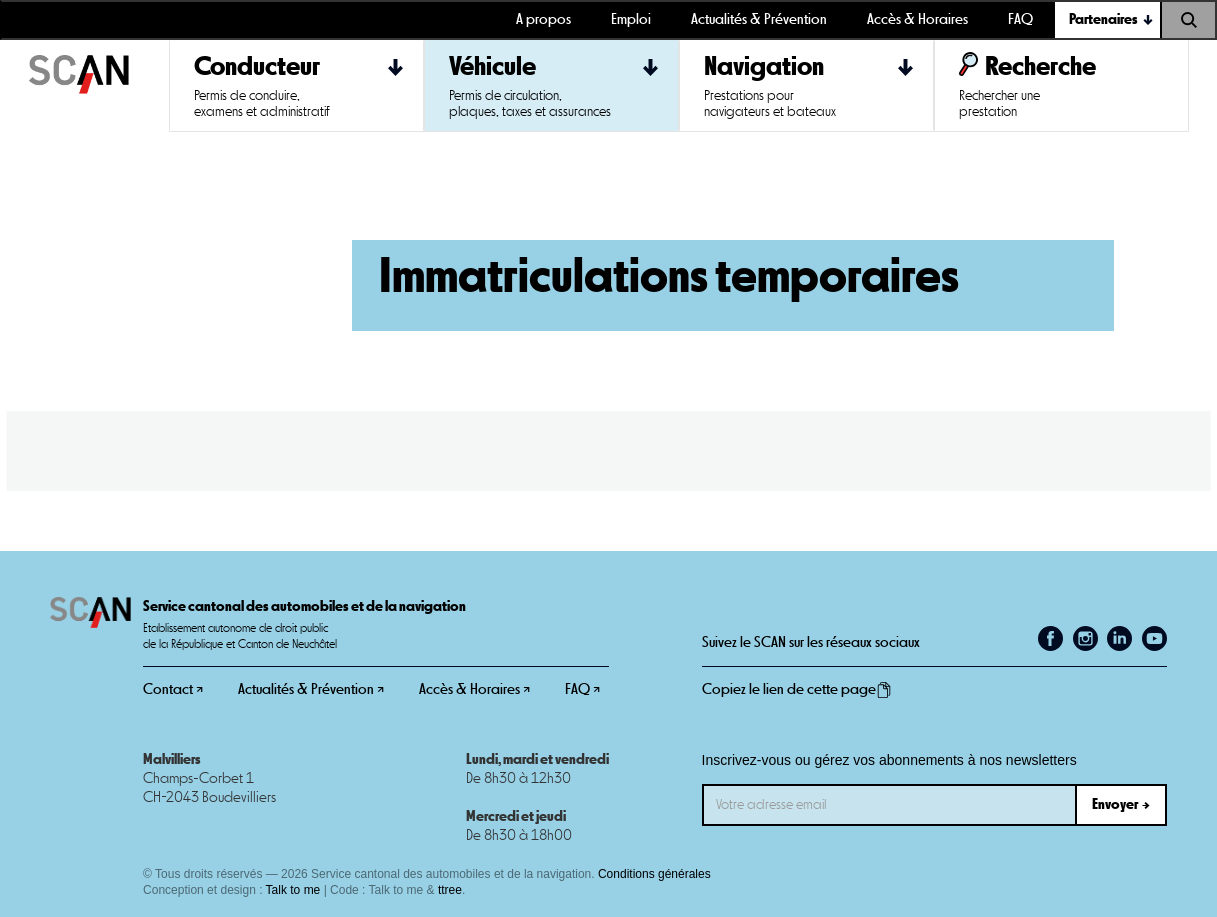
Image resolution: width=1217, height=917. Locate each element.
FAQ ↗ (582, 689)
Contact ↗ (173, 689)
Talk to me (293, 890)
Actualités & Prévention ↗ (311, 689)
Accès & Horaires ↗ (474, 689)
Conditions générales (654, 874)
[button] (1108, 20)
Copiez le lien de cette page (797, 690)
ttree (450, 890)
